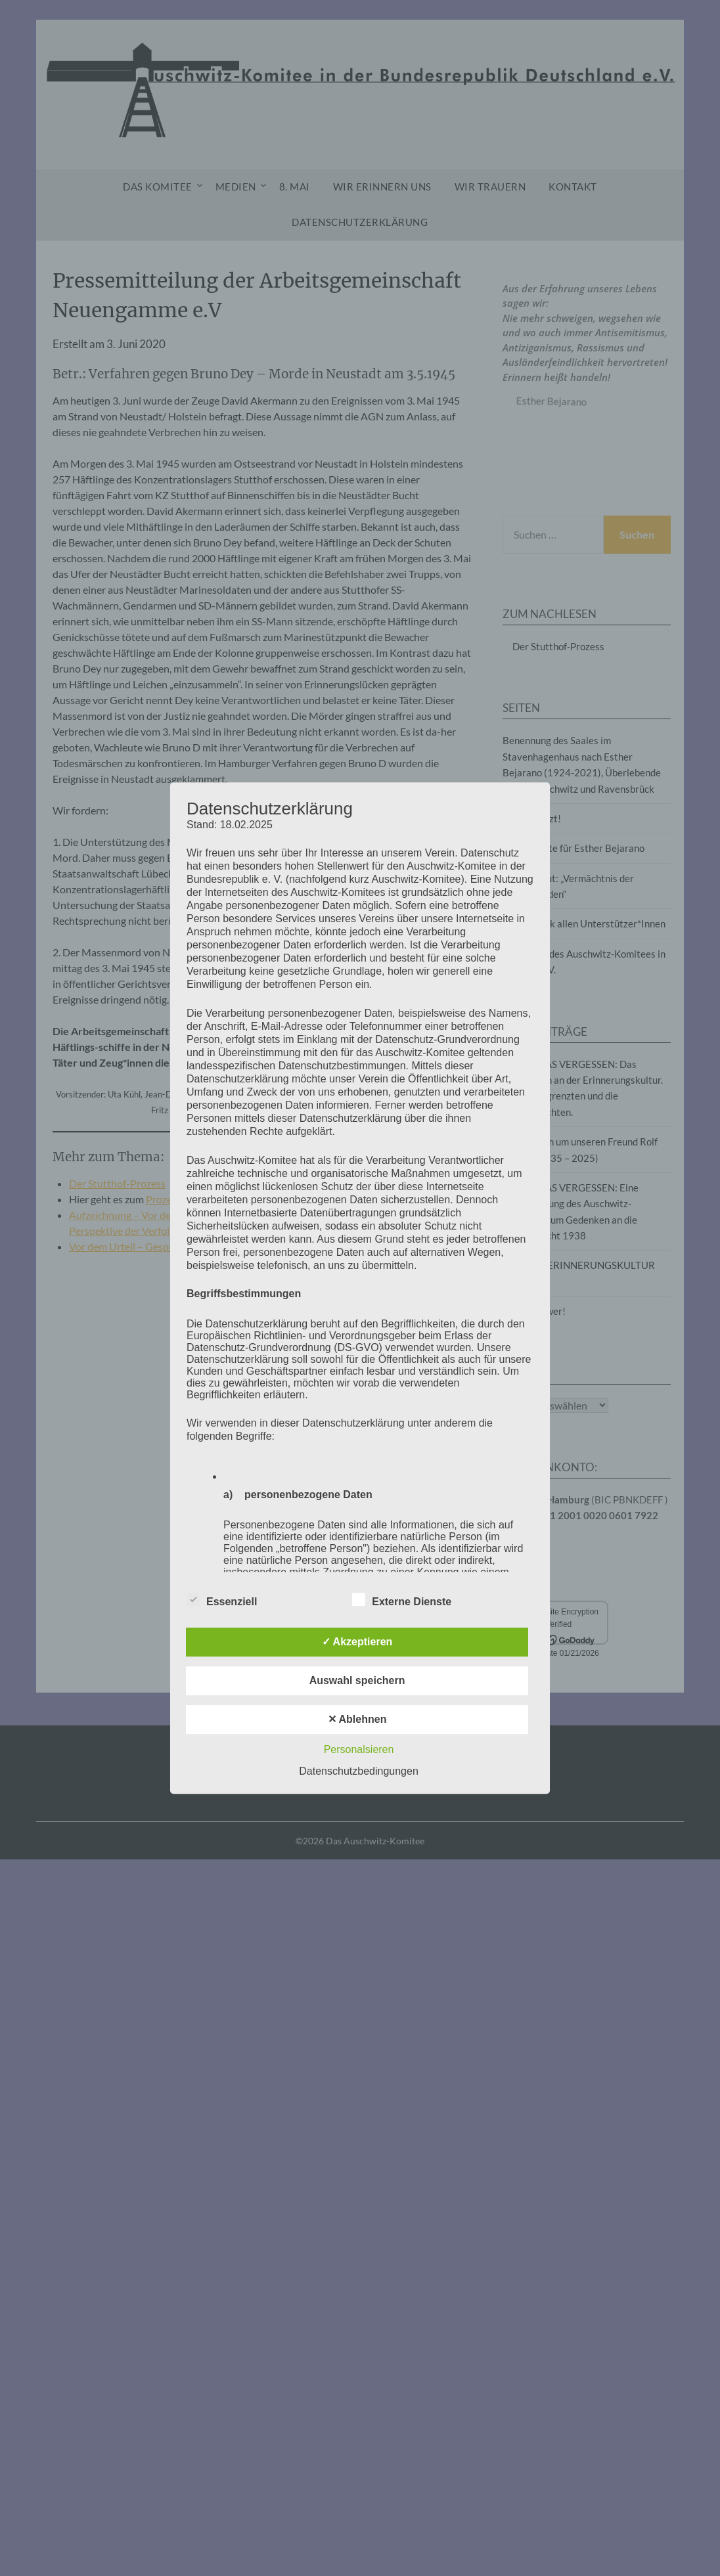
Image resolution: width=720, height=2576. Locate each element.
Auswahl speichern (357, 1680)
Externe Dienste (401, 1599)
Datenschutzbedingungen (358, 1771)
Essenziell (222, 1599)
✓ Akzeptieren (357, 1641)
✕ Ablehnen (357, 1719)
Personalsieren (359, 1749)
